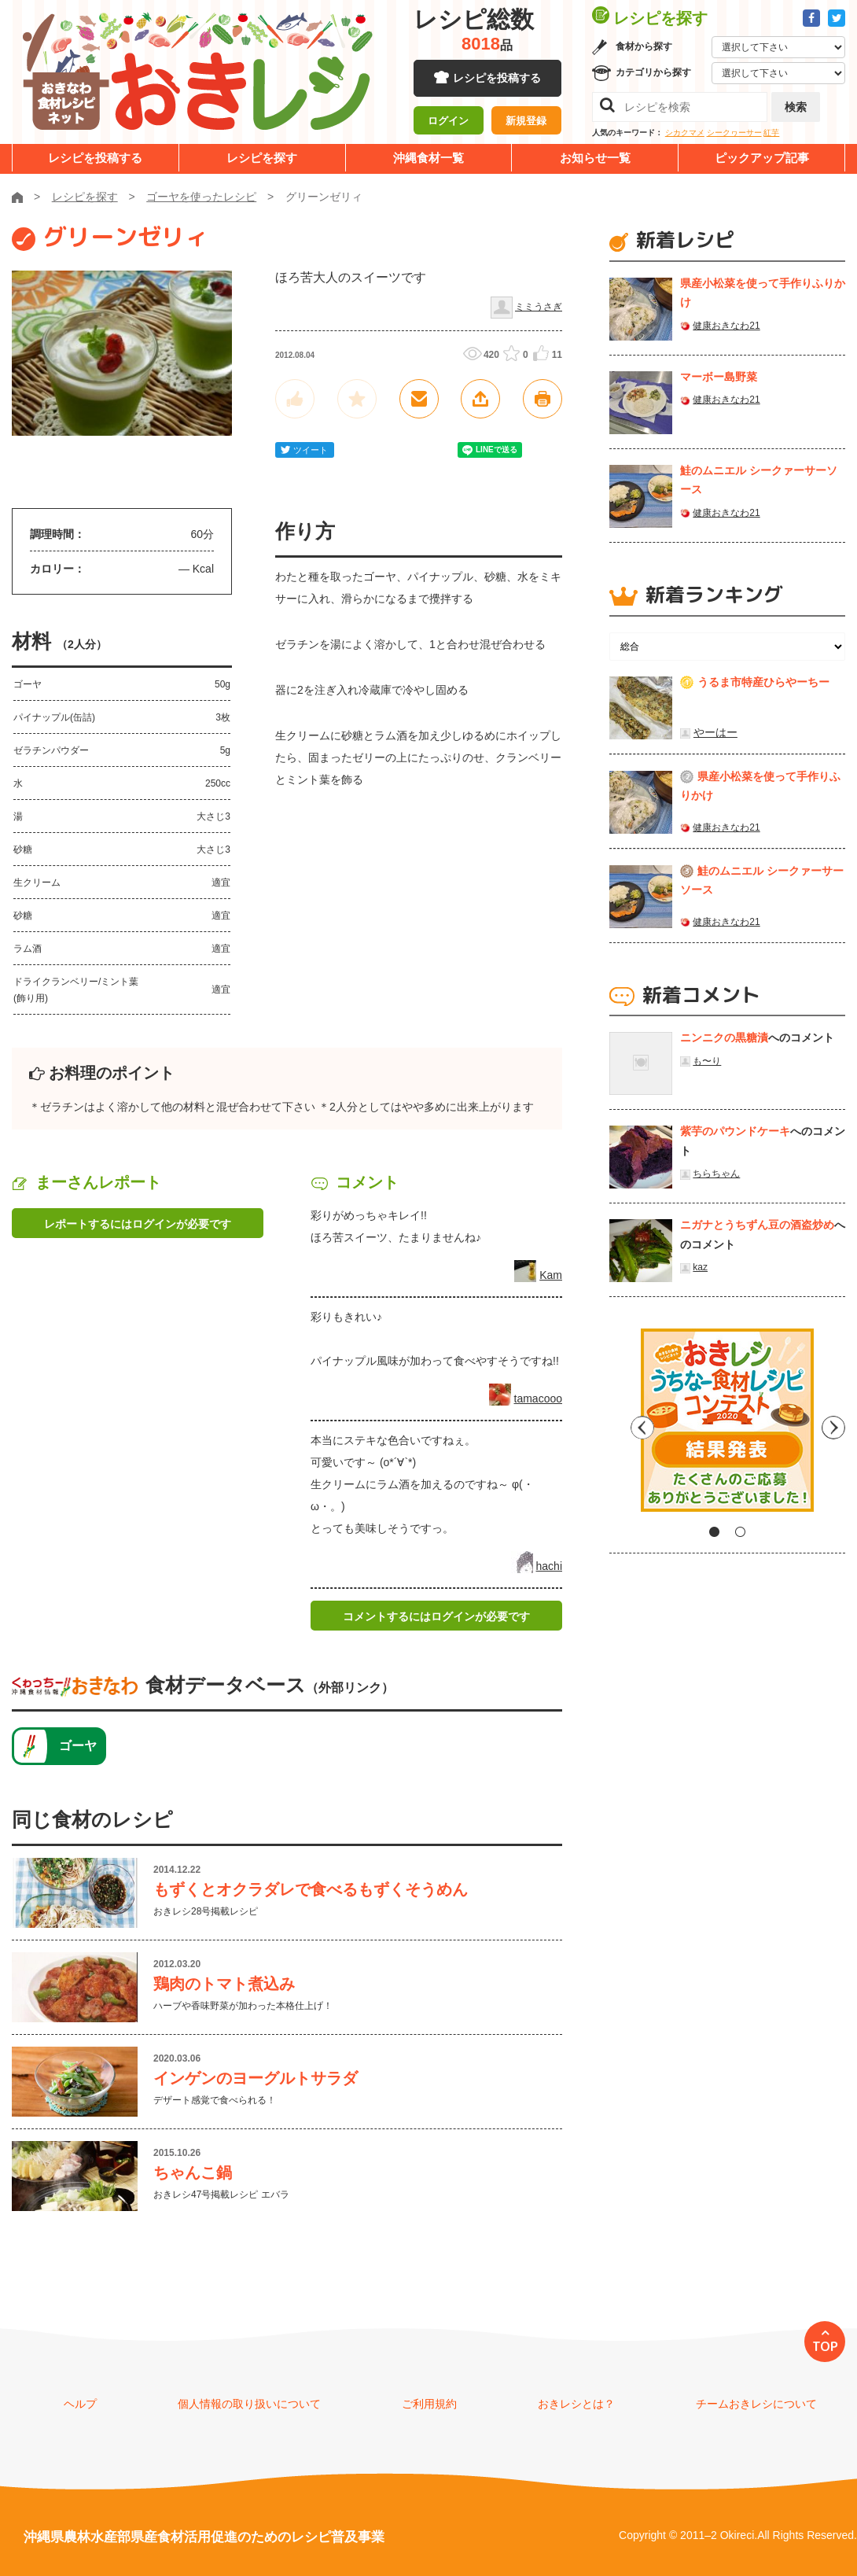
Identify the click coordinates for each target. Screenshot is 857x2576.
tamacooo (538, 1398)
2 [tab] (740, 1532)
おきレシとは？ (576, 2403)
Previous (621, 1426)
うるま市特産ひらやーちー (763, 682)
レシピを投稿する (497, 78)
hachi (549, 1566)
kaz (700, 1267)
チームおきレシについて (756, 2403)
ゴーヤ (78, 1745)
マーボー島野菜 (718, 376)
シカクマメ (684, 132)
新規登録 (526, 121)
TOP (825, 2346)
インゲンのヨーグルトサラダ (255, 2078)
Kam (550, 1275)
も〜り (707, 1061)
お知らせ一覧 (595, 157)
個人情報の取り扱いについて (249, 2403)
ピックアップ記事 (762, 157)
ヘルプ (80, 2403)
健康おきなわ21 (726, 325)
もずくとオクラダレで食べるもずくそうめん (310, 1889)
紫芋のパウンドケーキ (735, 1131)
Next (833, 1426)
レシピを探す (261, 157)
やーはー (715, 732)
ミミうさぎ (538, 306)
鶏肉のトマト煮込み (224, 1983)
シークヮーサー (734, 132)
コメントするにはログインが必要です (436, 1616)
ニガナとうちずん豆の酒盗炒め (757, 1224)
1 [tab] (714, 1532)
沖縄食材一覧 (428, 157)
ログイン (448, 121)
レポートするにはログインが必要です (137, 1224)
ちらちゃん (716, 1173)
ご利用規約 (429, 2403)
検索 (796, 107)
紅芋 (771, 132)
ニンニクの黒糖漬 (724, 1037)
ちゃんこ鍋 (192, 2172)
